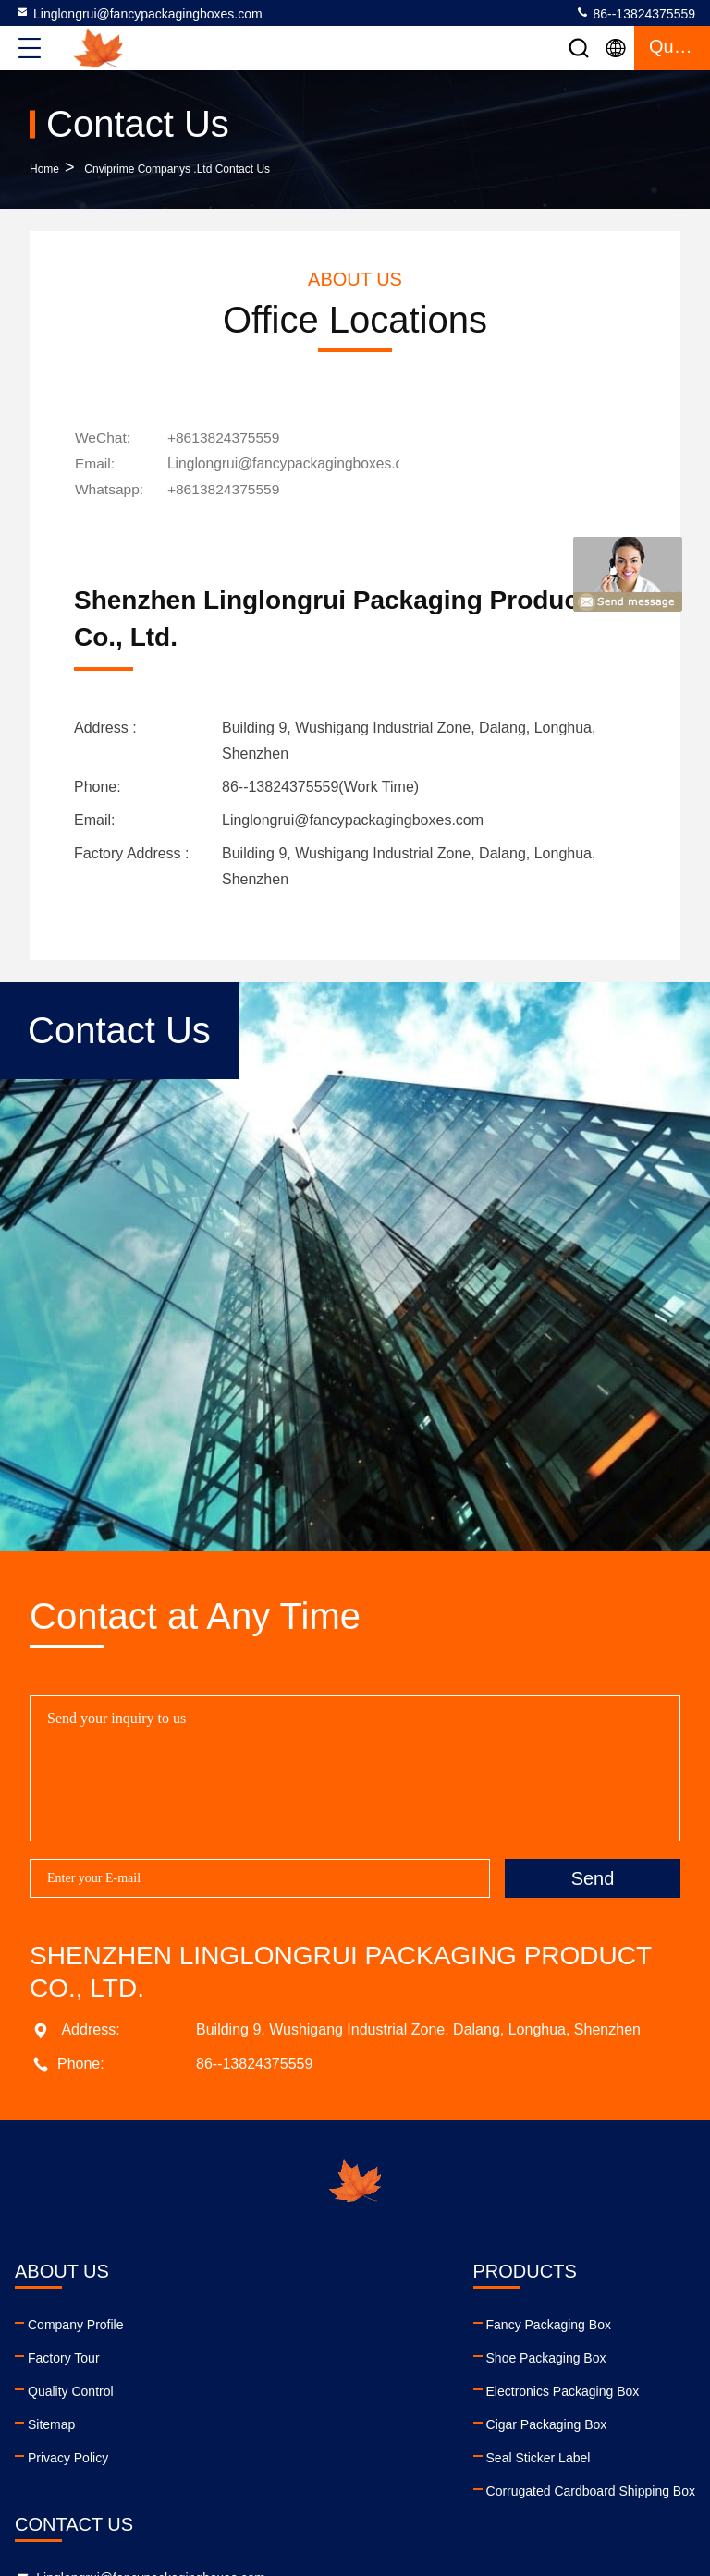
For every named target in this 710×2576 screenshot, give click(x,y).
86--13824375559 (635, 13)
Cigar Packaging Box (215, 2420)
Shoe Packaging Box (215, 2354)
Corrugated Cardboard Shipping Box (259, 2487)
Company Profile (76, 2321)
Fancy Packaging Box (217, 2321)
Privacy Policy (68, 2454)
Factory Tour (64, 2354)
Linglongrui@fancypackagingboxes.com (139, 13)
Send (593, 1875)
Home (44, 169)
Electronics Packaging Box (232, 2387)
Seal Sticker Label (207, 2454)
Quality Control (71, 2387)
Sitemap (51, 2420)
